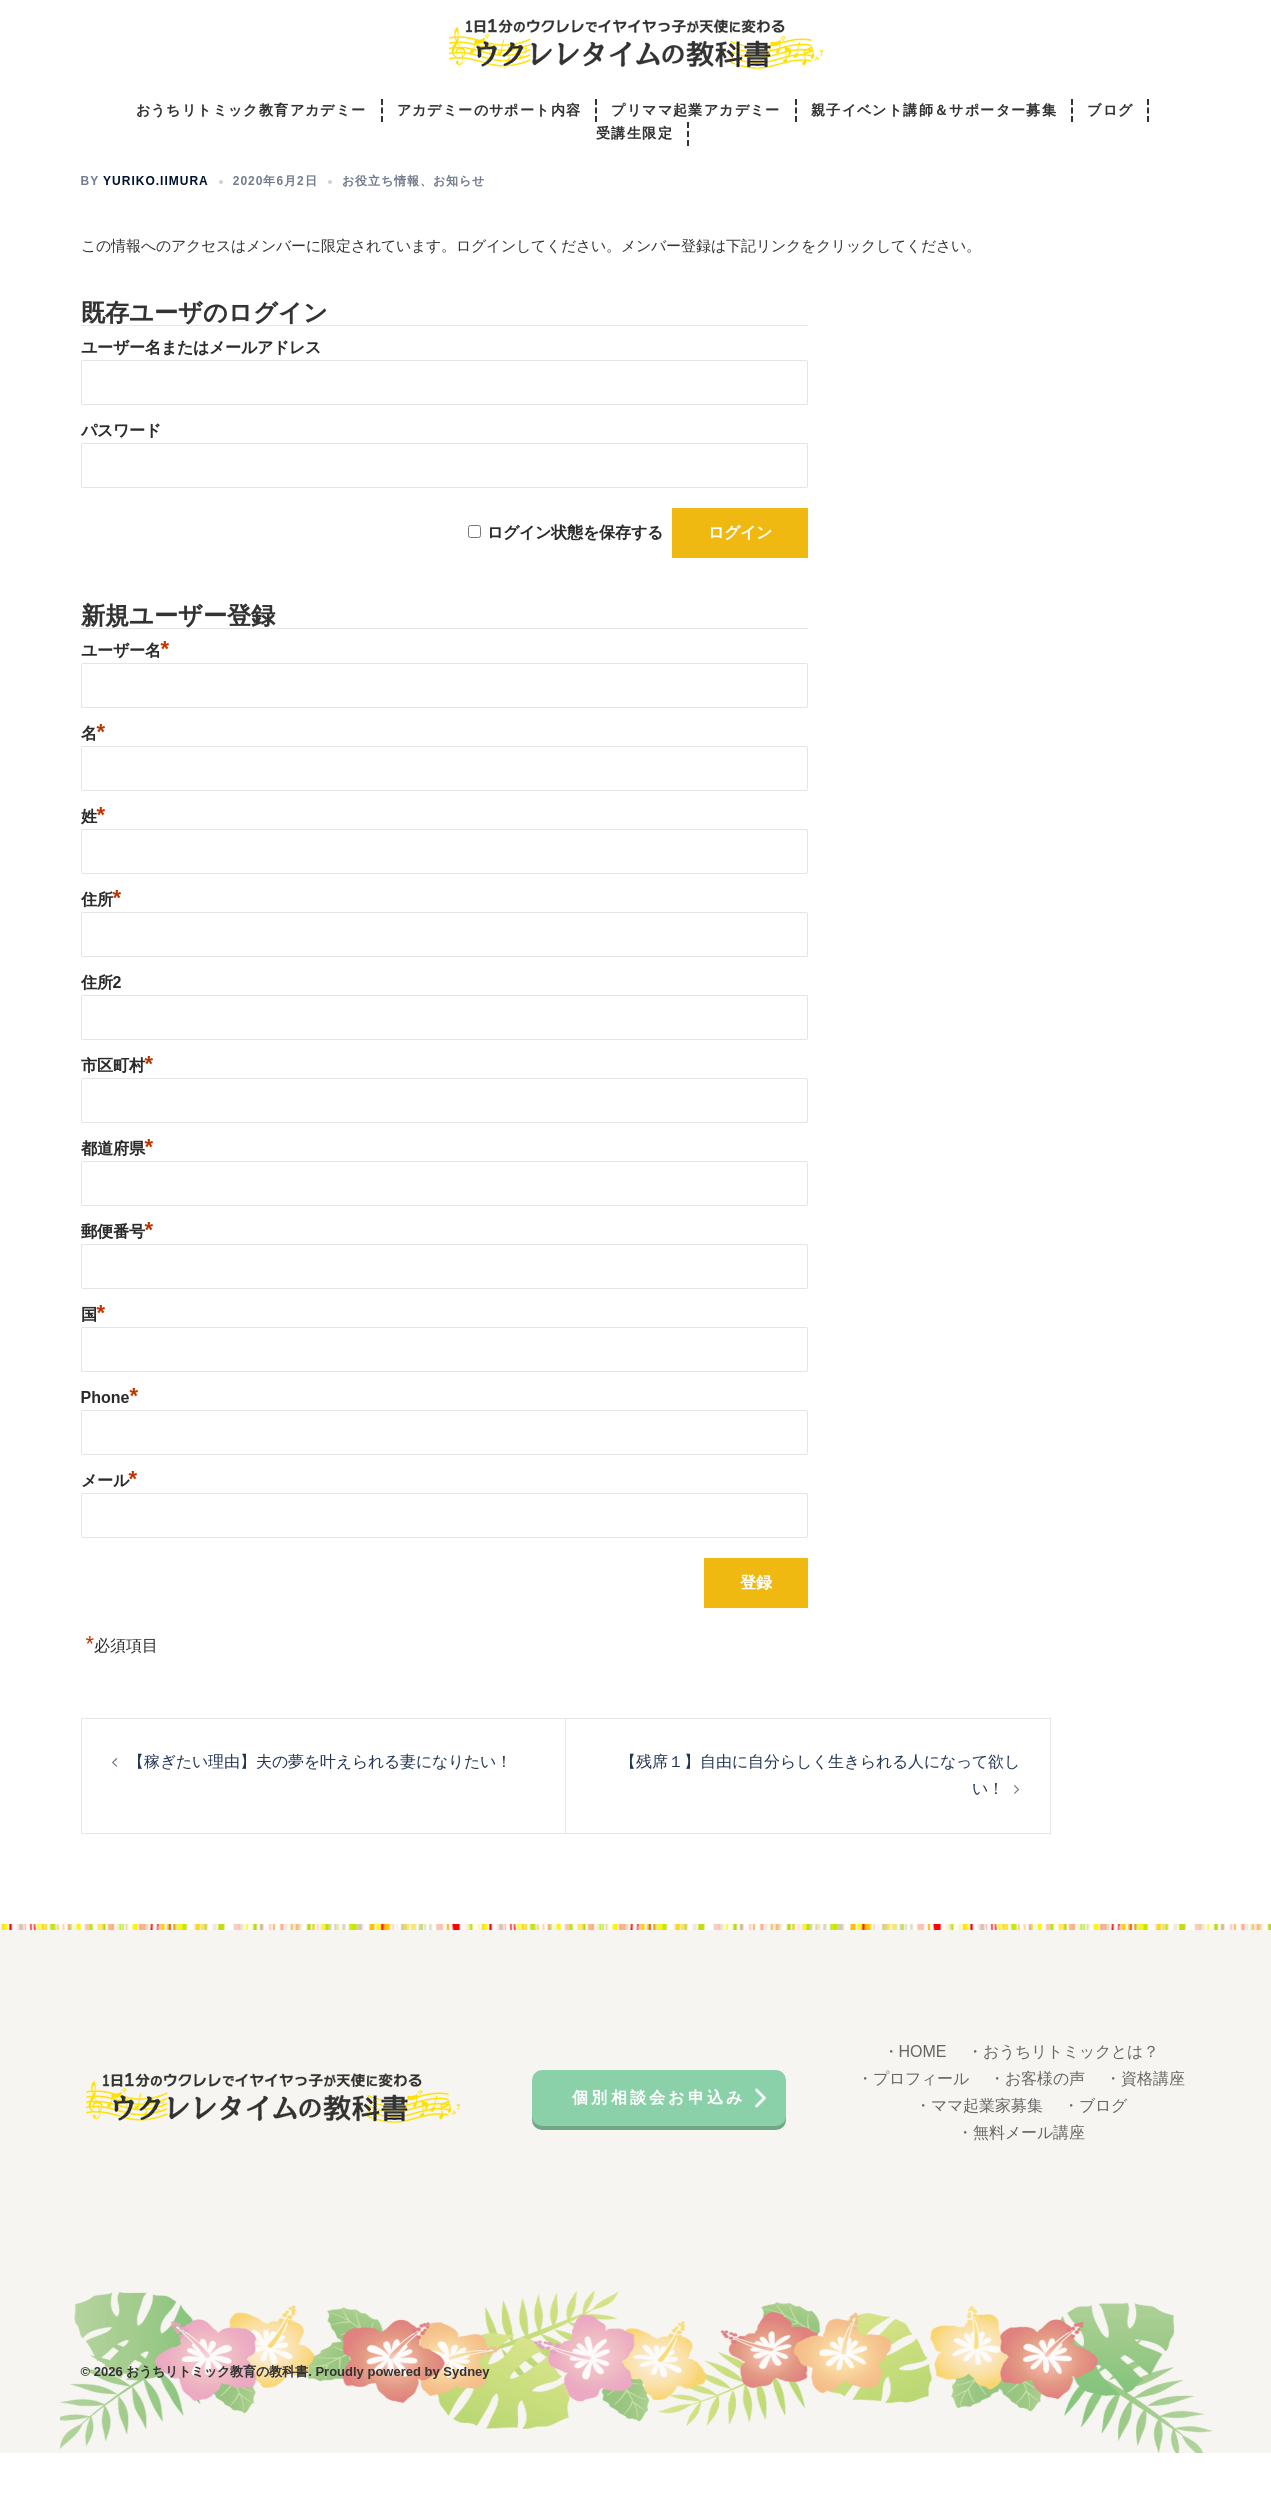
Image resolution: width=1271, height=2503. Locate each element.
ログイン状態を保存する (575, 582)
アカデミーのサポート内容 (489, 111)
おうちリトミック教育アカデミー (251, 111)
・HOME (915, 2101)
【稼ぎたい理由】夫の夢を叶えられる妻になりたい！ (320, 1811)
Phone (109, 1447)
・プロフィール (913, 2128)
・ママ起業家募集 (979, 2155)
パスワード (121, 480)
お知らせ (459, 231)
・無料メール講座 (1021, 2182)
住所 (101, 949)
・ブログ (1095, 2155)
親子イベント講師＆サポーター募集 (934, 111)
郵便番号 (117, 1281)
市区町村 (117, 1115)
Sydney (466, 2421)
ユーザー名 (125, 700)
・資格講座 (1145, 2128)
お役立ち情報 (381, 231)
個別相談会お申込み (659, 2146)
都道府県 (117, 1198)
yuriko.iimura (156, 231)
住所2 (101, 1032)
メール (109, 1530)
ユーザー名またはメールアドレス (201, 397)
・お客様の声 (1037, 2128)
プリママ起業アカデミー (695, 111)
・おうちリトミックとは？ (1063, 2101)
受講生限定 (634, 135)
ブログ (1110, 111)
